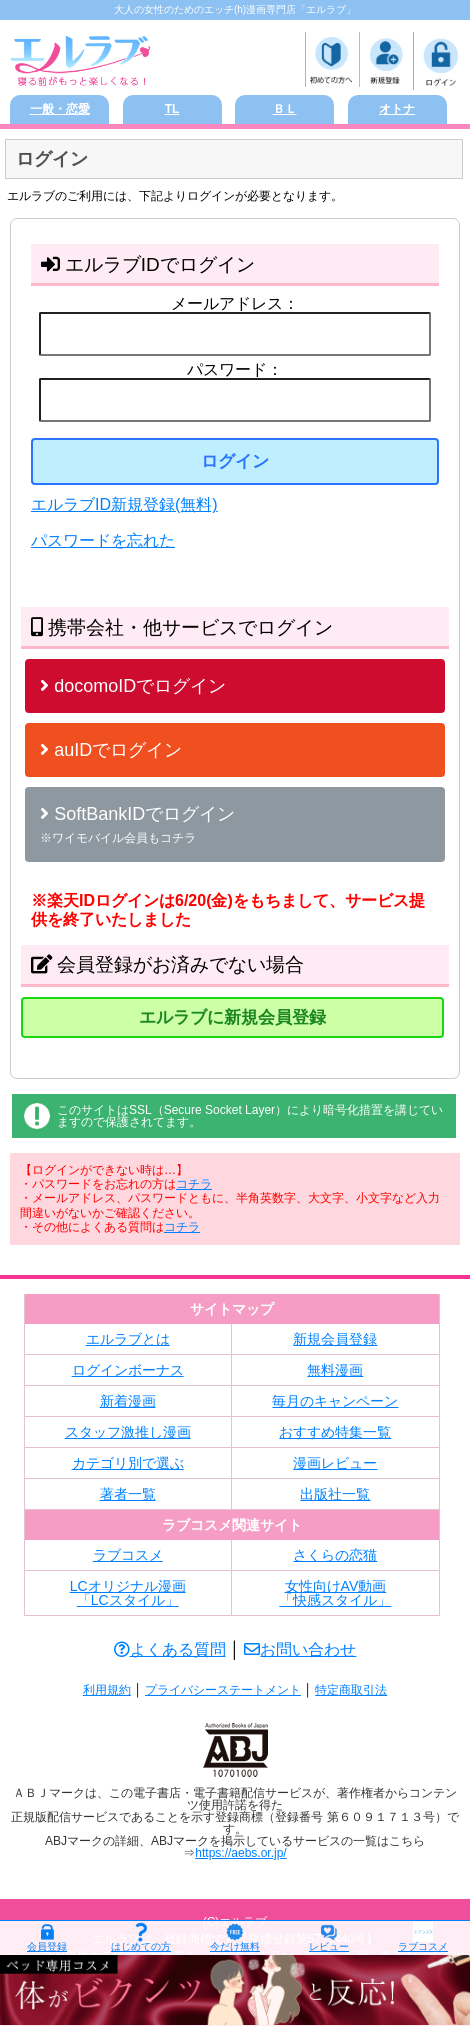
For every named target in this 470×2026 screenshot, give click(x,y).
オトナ (397, 109)
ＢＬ (285, 109)
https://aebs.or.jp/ (240, 1853)
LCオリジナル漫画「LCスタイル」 (128, 1593)
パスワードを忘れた (103, 540)
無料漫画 (335, 1370)
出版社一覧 (335, 1494)
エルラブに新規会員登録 (232, 1017)
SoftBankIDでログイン (137, 824)
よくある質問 (170, 1649)
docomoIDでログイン (133, 686)
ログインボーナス (128, 1370)
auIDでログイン (111, 750)
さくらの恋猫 (335, 1555)
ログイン (235, 461)
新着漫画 (128, 1401)
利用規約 (107, 1690)
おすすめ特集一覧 (335, 1432)
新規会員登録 (335, 1339)
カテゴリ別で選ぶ (128, 1463)
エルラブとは (128, 1339)
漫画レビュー (335, 1463)
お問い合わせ (300, 1649)
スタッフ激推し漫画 (128, 1432)
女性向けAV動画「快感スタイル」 (335, 1593)
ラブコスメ (128, 1555)
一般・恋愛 (60, 109)
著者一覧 (128, 1494)
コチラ (194, 1184)
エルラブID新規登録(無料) (124, 504)
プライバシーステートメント (223, 1690)
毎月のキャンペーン (335, 1401)
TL (172, 109)
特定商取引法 (351, 1690)
